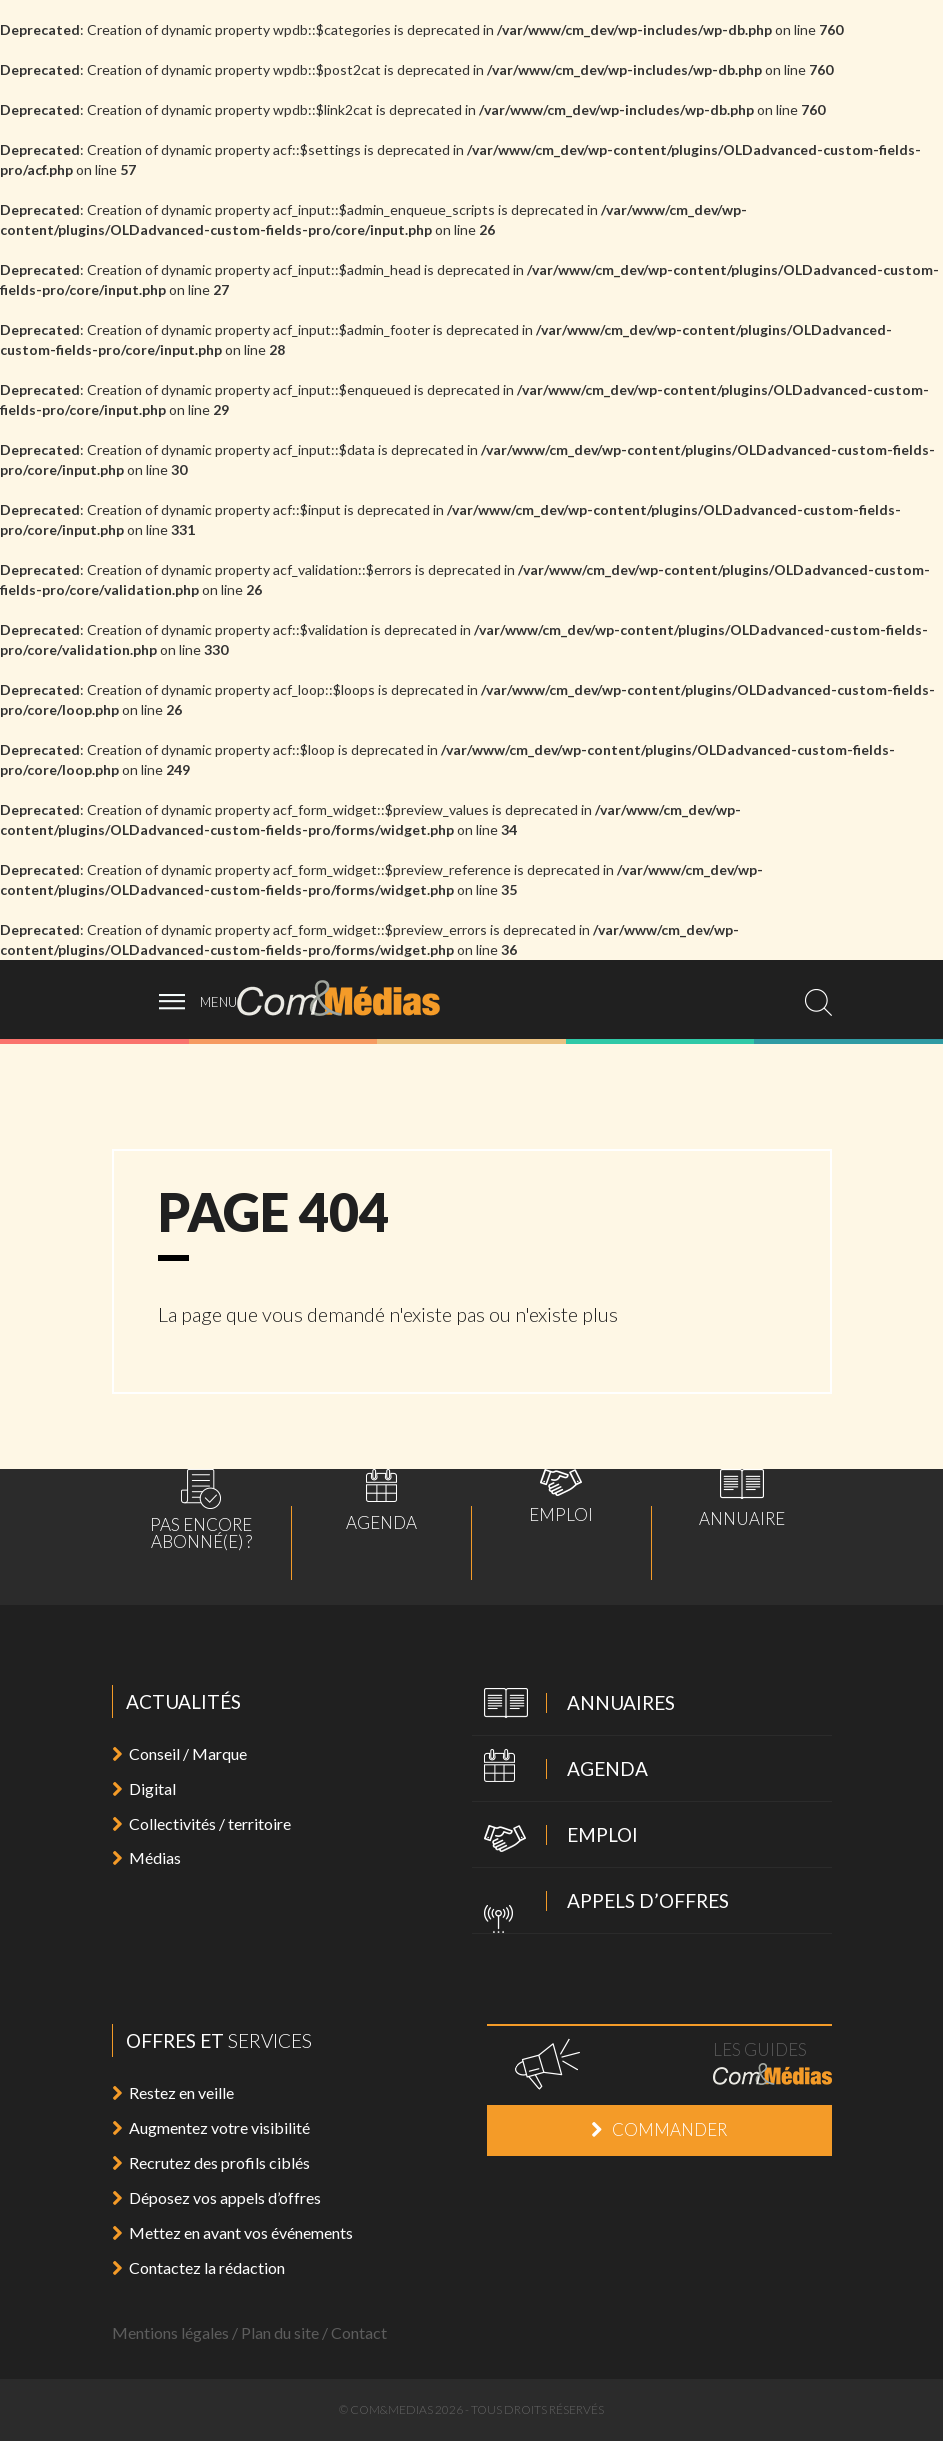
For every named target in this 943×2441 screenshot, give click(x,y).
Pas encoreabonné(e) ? (201, 1509)
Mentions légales (170, 2332)
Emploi (561, 1496)
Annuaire (742, 1498)
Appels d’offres (600, 1902)
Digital (144, 1788)
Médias (146, 1857)
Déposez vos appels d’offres (216, 2197)
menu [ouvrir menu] (218, 1002)
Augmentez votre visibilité (211, 2127)
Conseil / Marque (179, 1753)
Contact (359, 2332)
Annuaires (573, 1704)
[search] (818, 1002)
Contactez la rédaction (198, 2267)
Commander (659, 2129)
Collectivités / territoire (201, 1823)
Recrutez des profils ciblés (211, 2162)
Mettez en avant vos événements (232, 2232)
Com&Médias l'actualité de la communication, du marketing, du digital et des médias (352, 998)
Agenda (381, 1500)
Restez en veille (173, 2092)
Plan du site (280, 2332)
